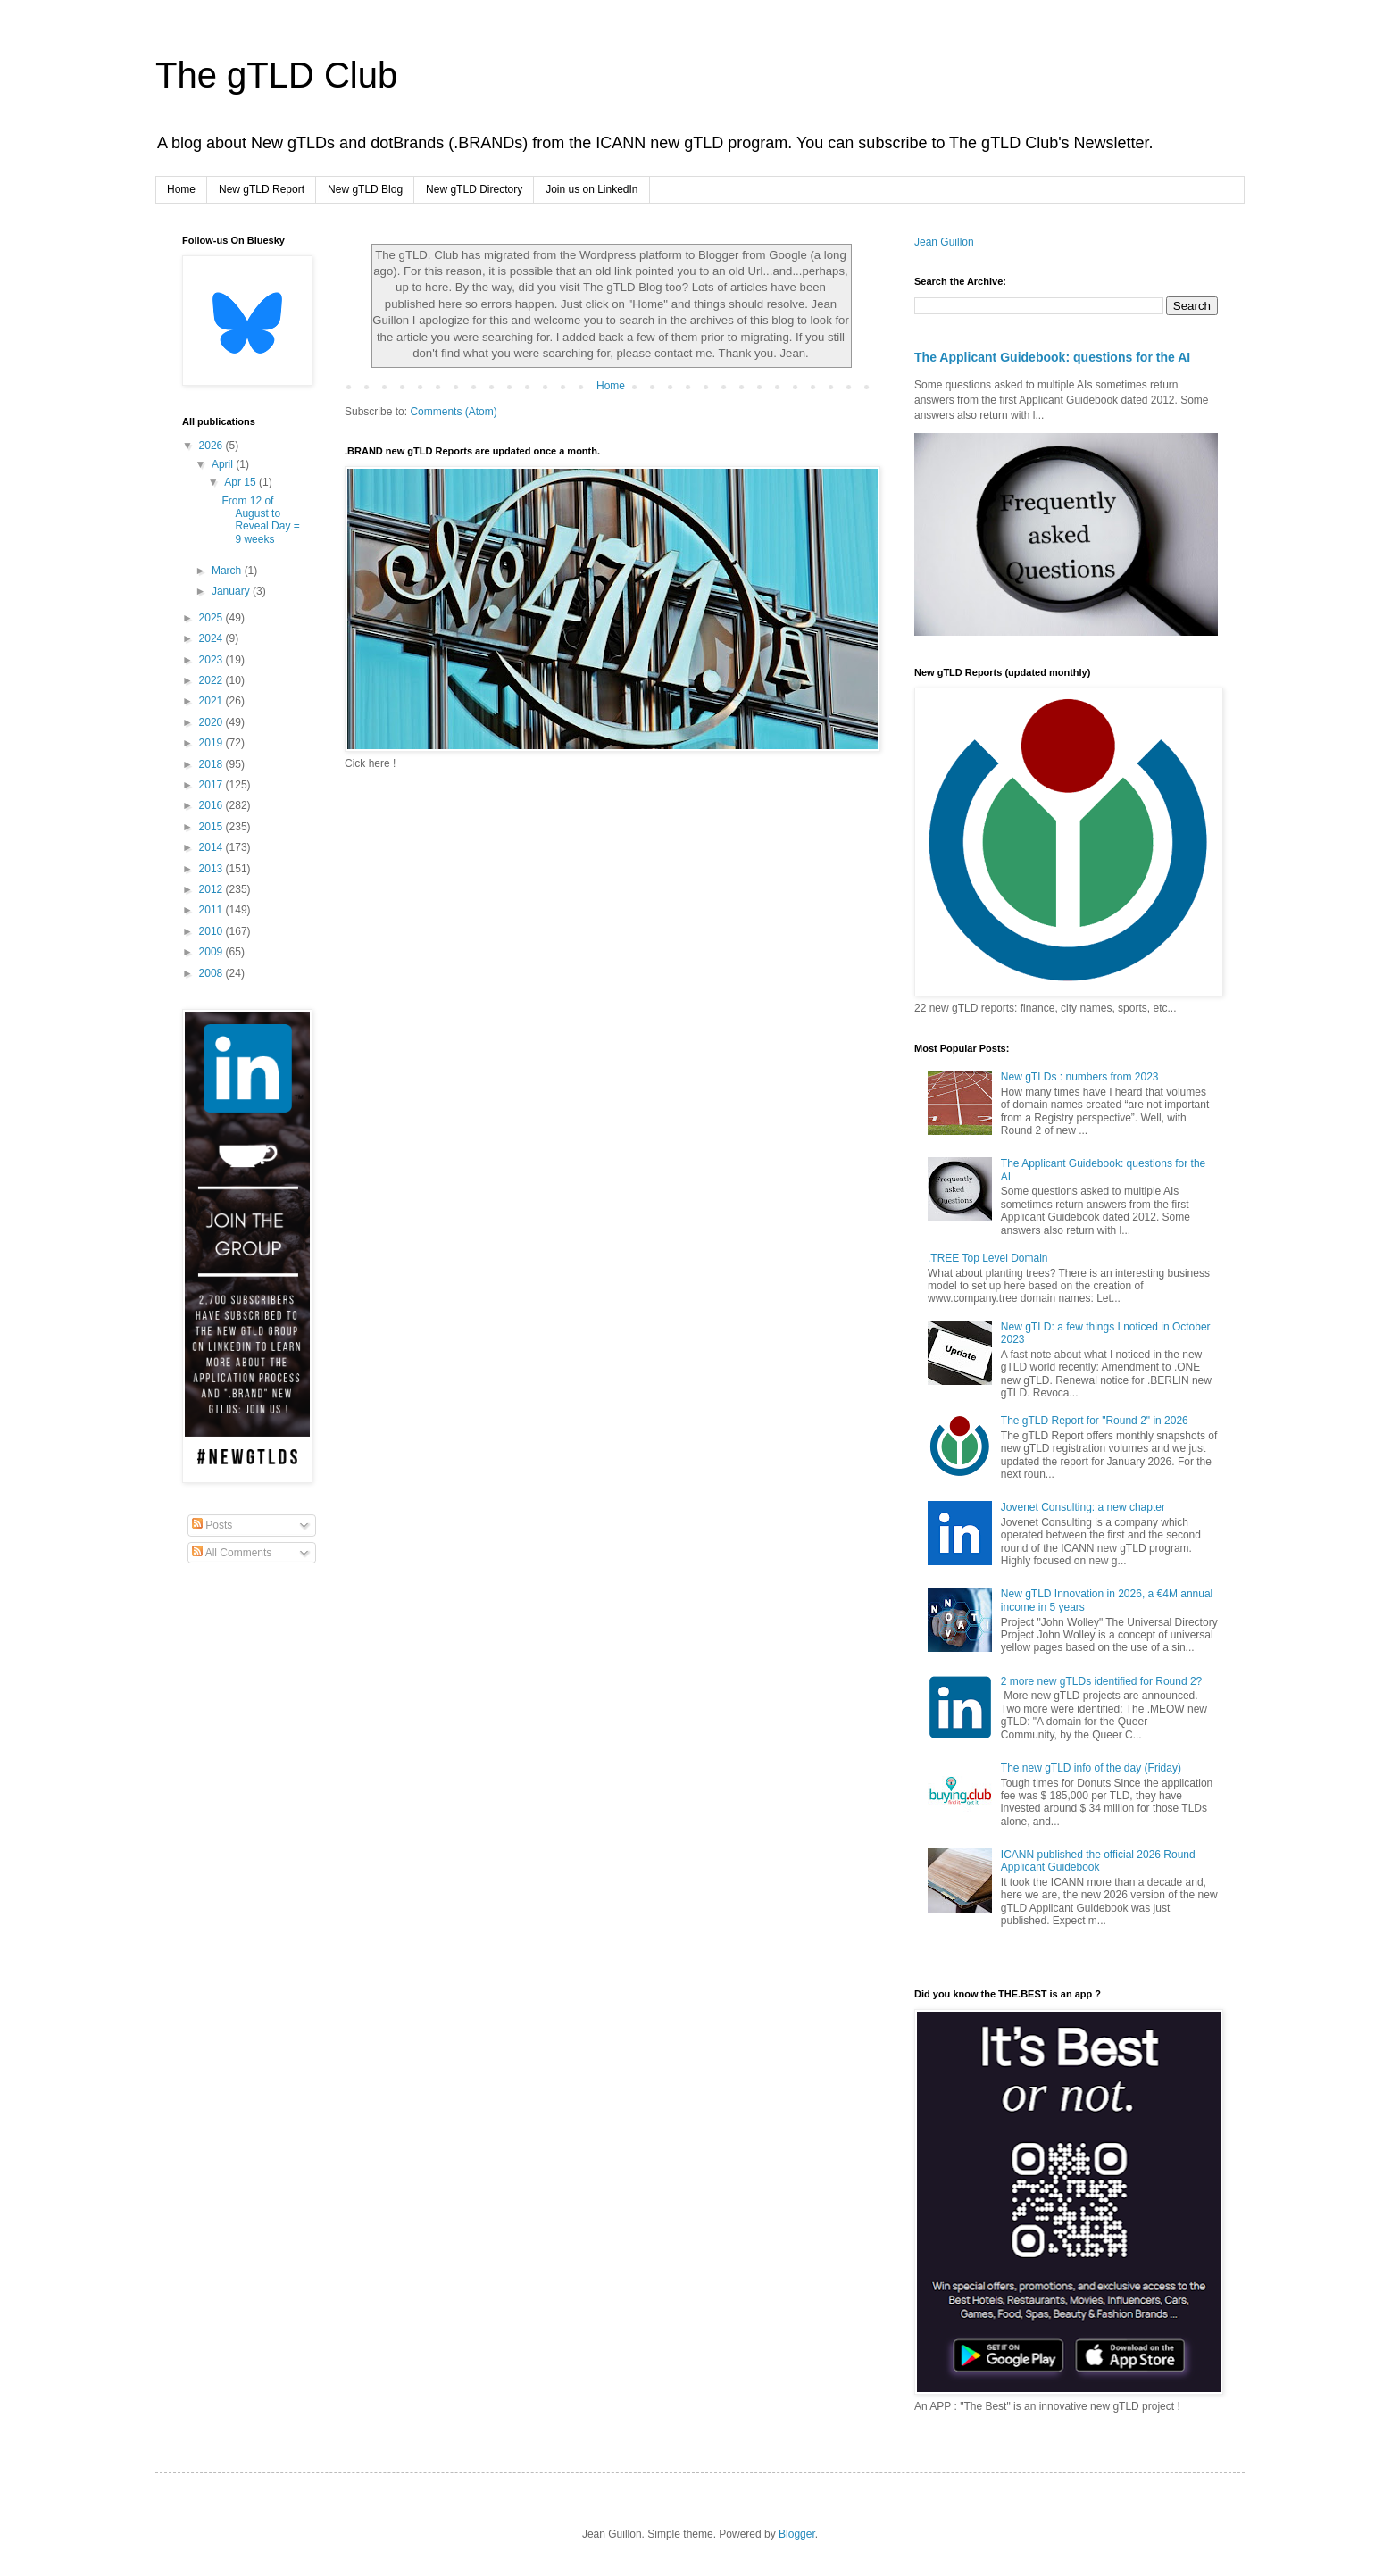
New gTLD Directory (474, 189)
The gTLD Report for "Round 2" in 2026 (1094, 1420)
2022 (212, 680)
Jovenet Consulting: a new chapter (1083, 1507)
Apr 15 (241, 482)
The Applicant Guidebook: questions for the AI (1052, 357)
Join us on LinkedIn (592, 189)
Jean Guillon (944, 242)
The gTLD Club (276, 75)
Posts (212, 1525)
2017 (212, 785)
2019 (212, 743)
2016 (212, 805)
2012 (212, 889)
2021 (212, 701)
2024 (212, 638)
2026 (212, 445)
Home (181, 189)
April (224, 464)
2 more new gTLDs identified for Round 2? (1101, 1681)
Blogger (797, 2534)
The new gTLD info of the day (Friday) (1091, 1768)
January (232, 591)
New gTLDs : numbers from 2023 (1080, 1077)
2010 (212, 931)
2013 (212, 869)
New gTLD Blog (365, 189)
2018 (212, 764)
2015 (212, 827)
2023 (212, 660)
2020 (212, 722)
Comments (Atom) (453, 411)
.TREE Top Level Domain (988, 1258)
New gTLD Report (261, 189)
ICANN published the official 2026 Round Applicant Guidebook (1098, 1860)
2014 (212, 847)
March (228, 570)
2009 (212, 952)
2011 (212, 910)
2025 (212, 618)
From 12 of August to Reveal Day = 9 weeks (260, 520)
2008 (212, 973)
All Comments (231, 1552)
